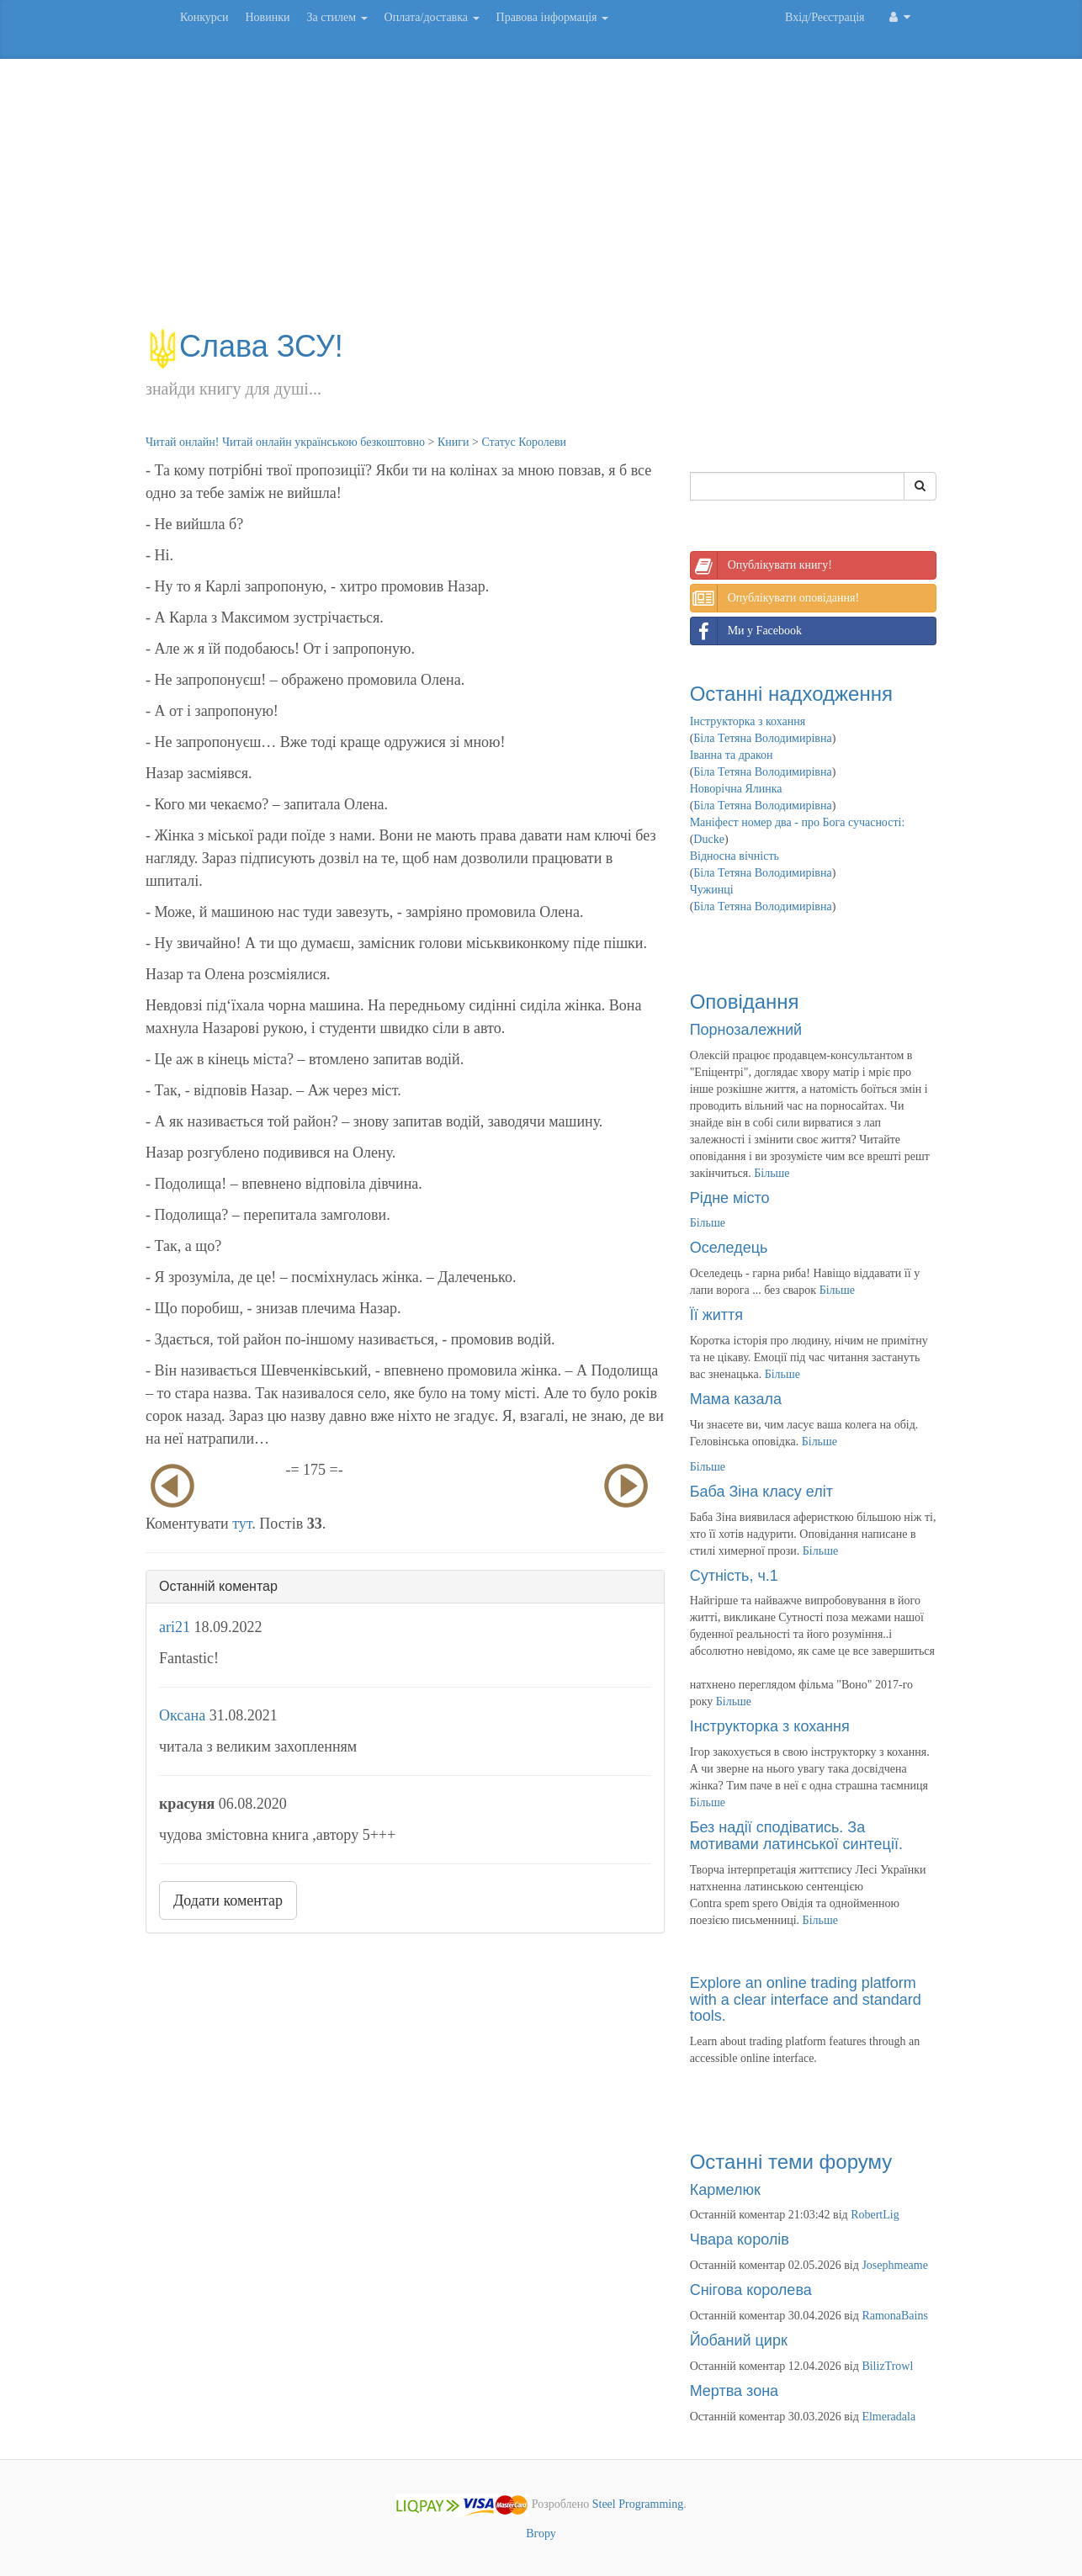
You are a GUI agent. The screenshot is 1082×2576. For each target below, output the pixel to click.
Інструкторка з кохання (748, 721)
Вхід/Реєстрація (824, 17)
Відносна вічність (734, 856)
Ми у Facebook (746, 630)
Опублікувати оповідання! (775, 598)
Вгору (541, 2533)
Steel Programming (638, 2504)
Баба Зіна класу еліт (761, 1491)
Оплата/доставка (432, 17)
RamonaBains (895, 2315)
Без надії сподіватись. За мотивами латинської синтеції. (796, 1835)
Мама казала (736, 1399)
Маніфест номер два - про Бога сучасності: (797, 822)
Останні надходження (791, 693)
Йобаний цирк (739, 2340)
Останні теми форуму (791, 2161)
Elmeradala (888, 2416)
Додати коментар (228, 1900)
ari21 (174, 1627)
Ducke (708, 839)
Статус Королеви (523, 442)
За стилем (336, 17)
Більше (771, 1173)
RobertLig (875, 2214)
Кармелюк (725, 2189)
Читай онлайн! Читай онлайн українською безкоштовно (285, 442)
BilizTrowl (887, 2366)
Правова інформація (552, 17)
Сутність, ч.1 (734, 1575)
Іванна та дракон (731, 755)
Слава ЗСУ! (244, 346)
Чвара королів (739, 2239)
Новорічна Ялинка (736, 788)
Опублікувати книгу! (761, 565)
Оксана (182, 1715)
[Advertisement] (541, 202)
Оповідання (744, 1001)
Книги (453, 442)
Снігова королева (751, 2290)
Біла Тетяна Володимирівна (762, 738)
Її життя (716, 1315)
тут (242, 1523)
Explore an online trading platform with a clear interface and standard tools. (805, 1999)
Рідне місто (730, 1198)
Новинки (267, 17)
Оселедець (729, 1247)
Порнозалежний (746, 1029)
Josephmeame (895, 2265)
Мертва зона (734, 2391)
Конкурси (204, 17)
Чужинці (712, 889)
